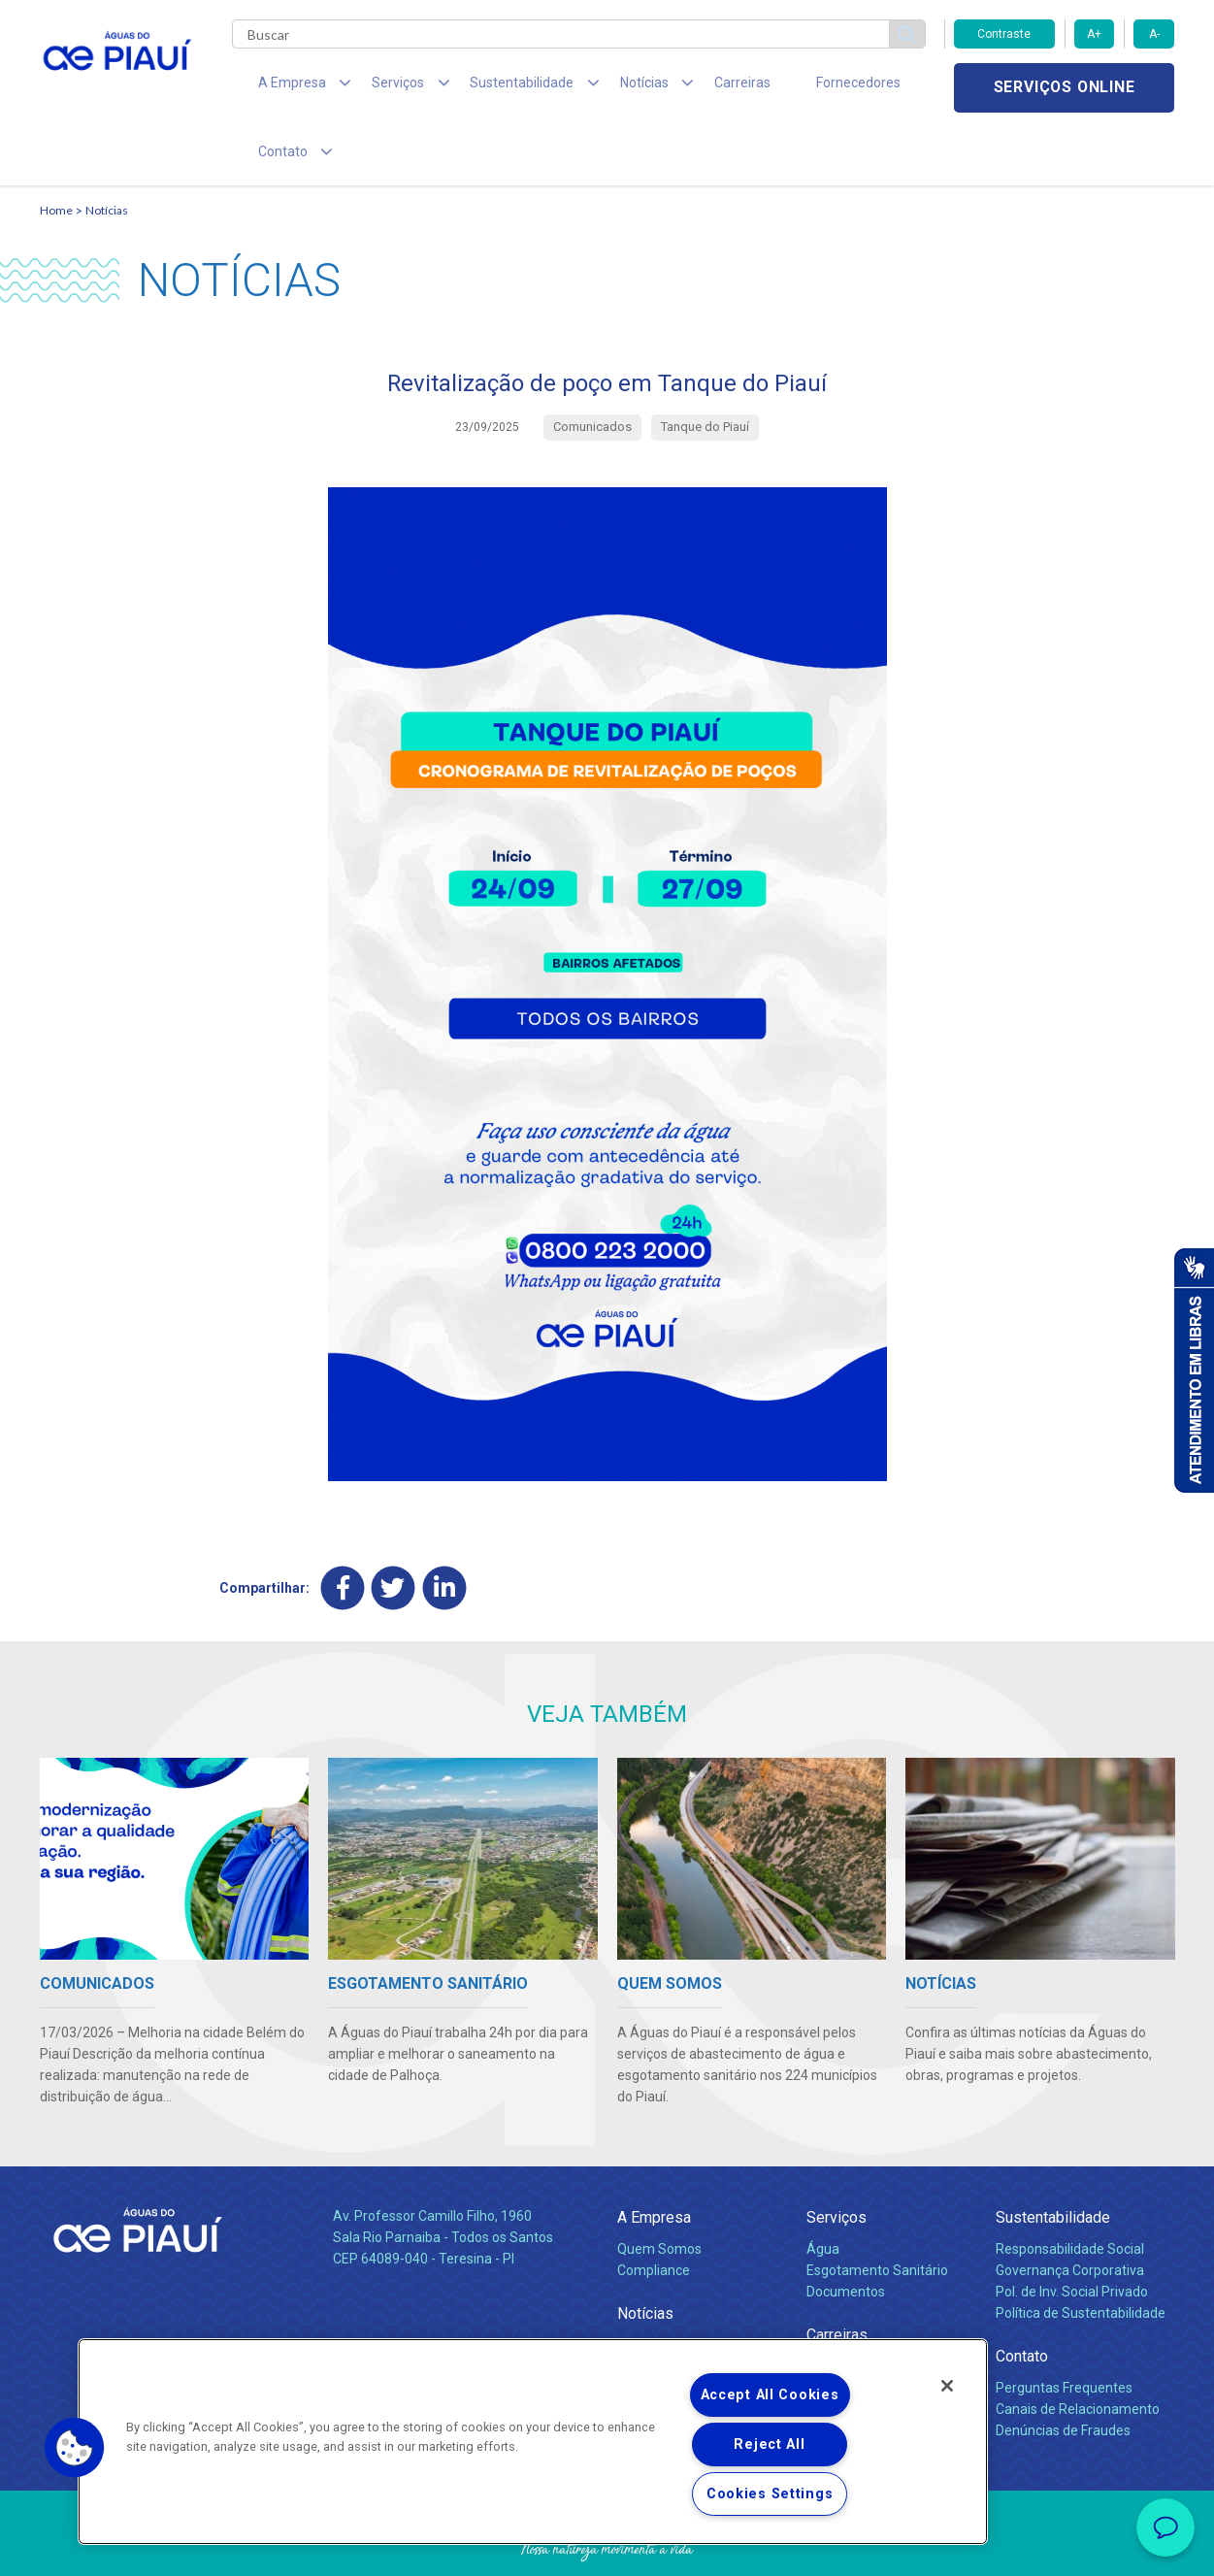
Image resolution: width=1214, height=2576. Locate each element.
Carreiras (684, 87)
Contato (1022, 2296)
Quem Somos (659, 2188)
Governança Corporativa (1070, 2210)
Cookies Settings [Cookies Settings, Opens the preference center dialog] (770, 2494)
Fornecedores (787, 87)
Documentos (845, 2231)
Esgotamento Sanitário (877, 2210)
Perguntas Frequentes (1064, 2327)
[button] (75, 2448)
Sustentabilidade (1053, 2157)
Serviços (836, 2157)
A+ (1094, 34)
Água (822, 2188)
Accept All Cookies (770, 2395)
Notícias (106, 151)
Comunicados (659, 2306)
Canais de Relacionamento (1078, 2349)
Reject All (769, 2444)
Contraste (1004, 34)
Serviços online (1064, 88)
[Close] (947, 2385)
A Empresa (654, 2157)
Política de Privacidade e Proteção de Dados (607, 2547)
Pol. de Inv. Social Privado (1072, 2231)
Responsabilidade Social (1070, 2188)
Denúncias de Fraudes (1063, 2370)
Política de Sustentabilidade (1080, 2253)
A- (1154, 34)
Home (56, 151)
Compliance (653, 2210)
